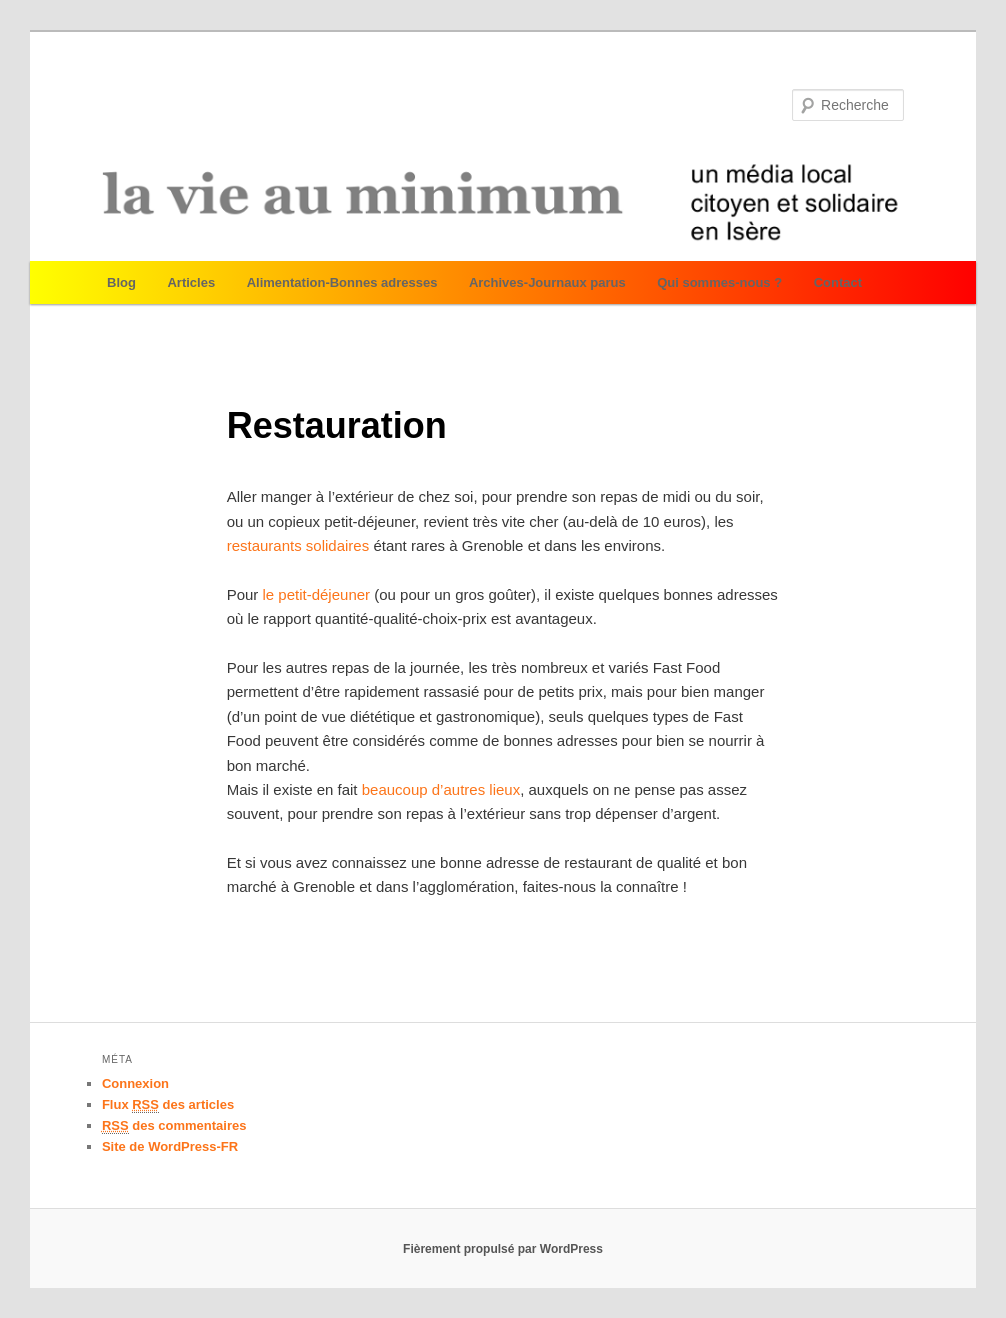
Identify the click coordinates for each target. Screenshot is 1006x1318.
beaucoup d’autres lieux (441, 789)
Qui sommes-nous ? (719, 282)
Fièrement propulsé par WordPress (503, 1249)
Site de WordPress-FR (170, 1146)
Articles (191, 282)
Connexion (135, 1083)
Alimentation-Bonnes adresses (342, 282)
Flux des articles (168, 1105)
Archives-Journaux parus (547, 282)
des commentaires (174, 1126)
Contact (838, 282)
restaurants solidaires (300, 545)
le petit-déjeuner (317, 594)
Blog (121, 282)
